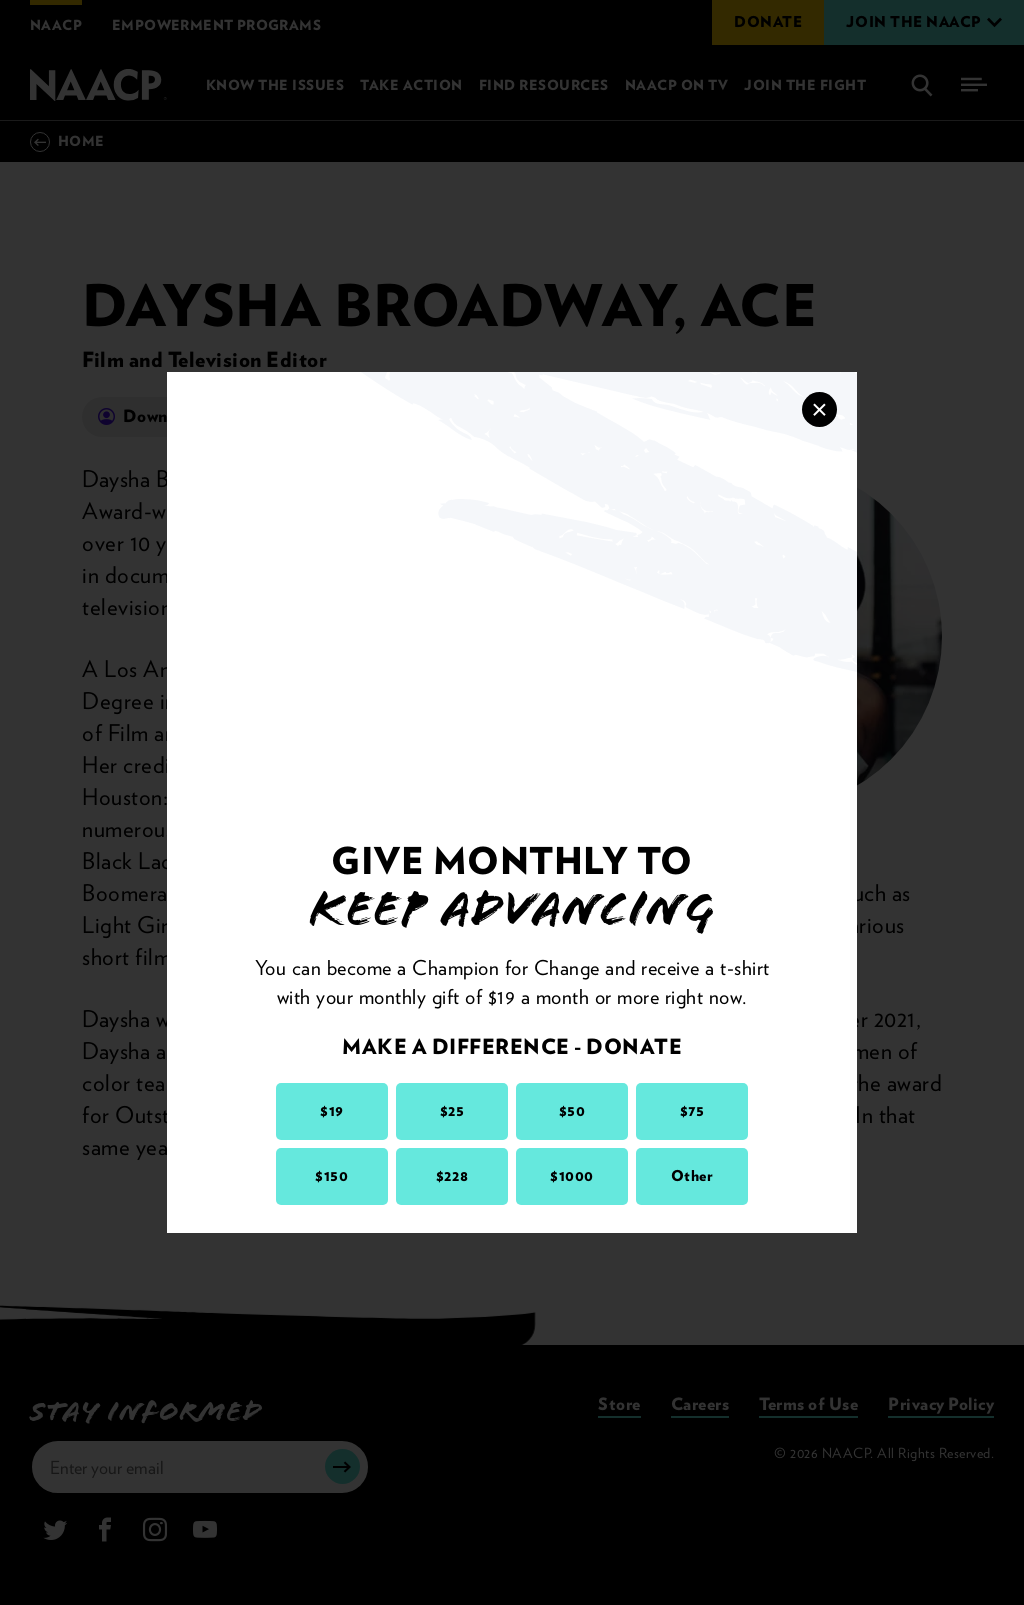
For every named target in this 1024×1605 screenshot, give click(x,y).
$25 (452, 1111)
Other (692, 1176)
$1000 (572, 1176)
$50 (572, 1111)
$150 (331, 1176)
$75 (692, 1111)
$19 (332, 1111)
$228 (452, 1176)
